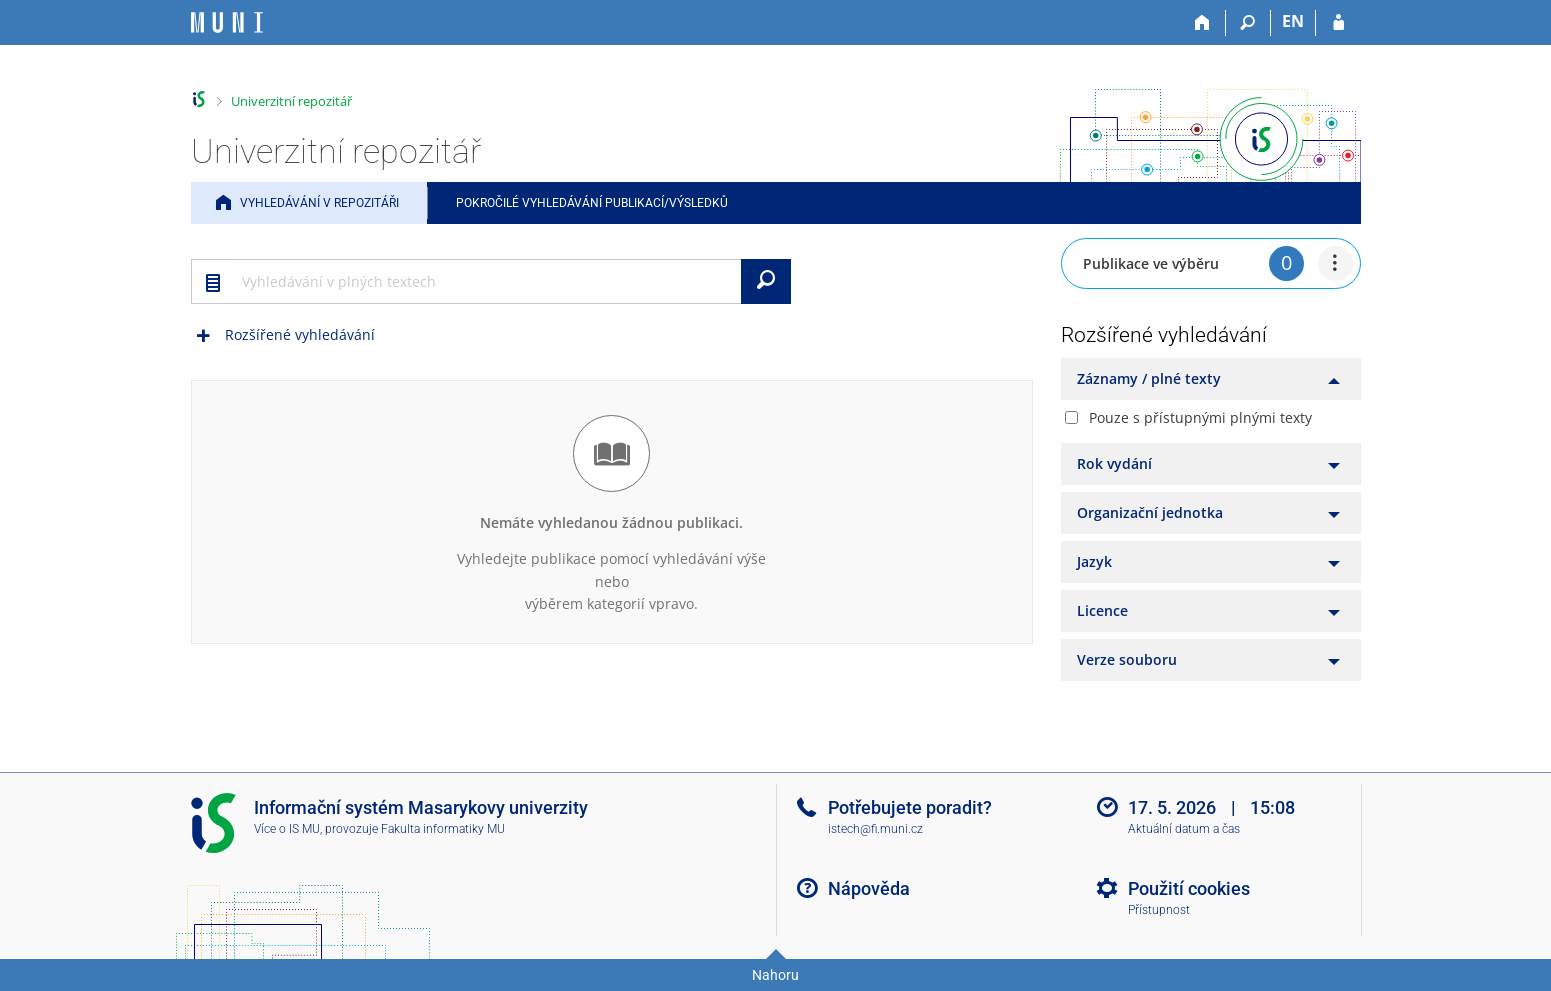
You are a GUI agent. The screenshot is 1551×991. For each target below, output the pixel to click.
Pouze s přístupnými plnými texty (1200, 417)
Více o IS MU (287, 829)
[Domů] (1203, 23)
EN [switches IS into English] (1293, 21)
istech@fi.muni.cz (875, 829)
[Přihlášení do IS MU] (1338, 23)
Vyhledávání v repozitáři (319, 203)
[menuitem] (1335, 263)
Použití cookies (1189, 888)
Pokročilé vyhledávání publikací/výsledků (592, 203)
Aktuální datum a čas (1184, 829)
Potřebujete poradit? (910, 807)
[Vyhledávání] (1248, 23)
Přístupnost (1159, 910)
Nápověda (869, 888)
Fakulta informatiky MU (443, 829)
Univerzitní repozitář (291, 101)
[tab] (1211, 379)
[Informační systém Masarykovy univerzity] (227, 22)
